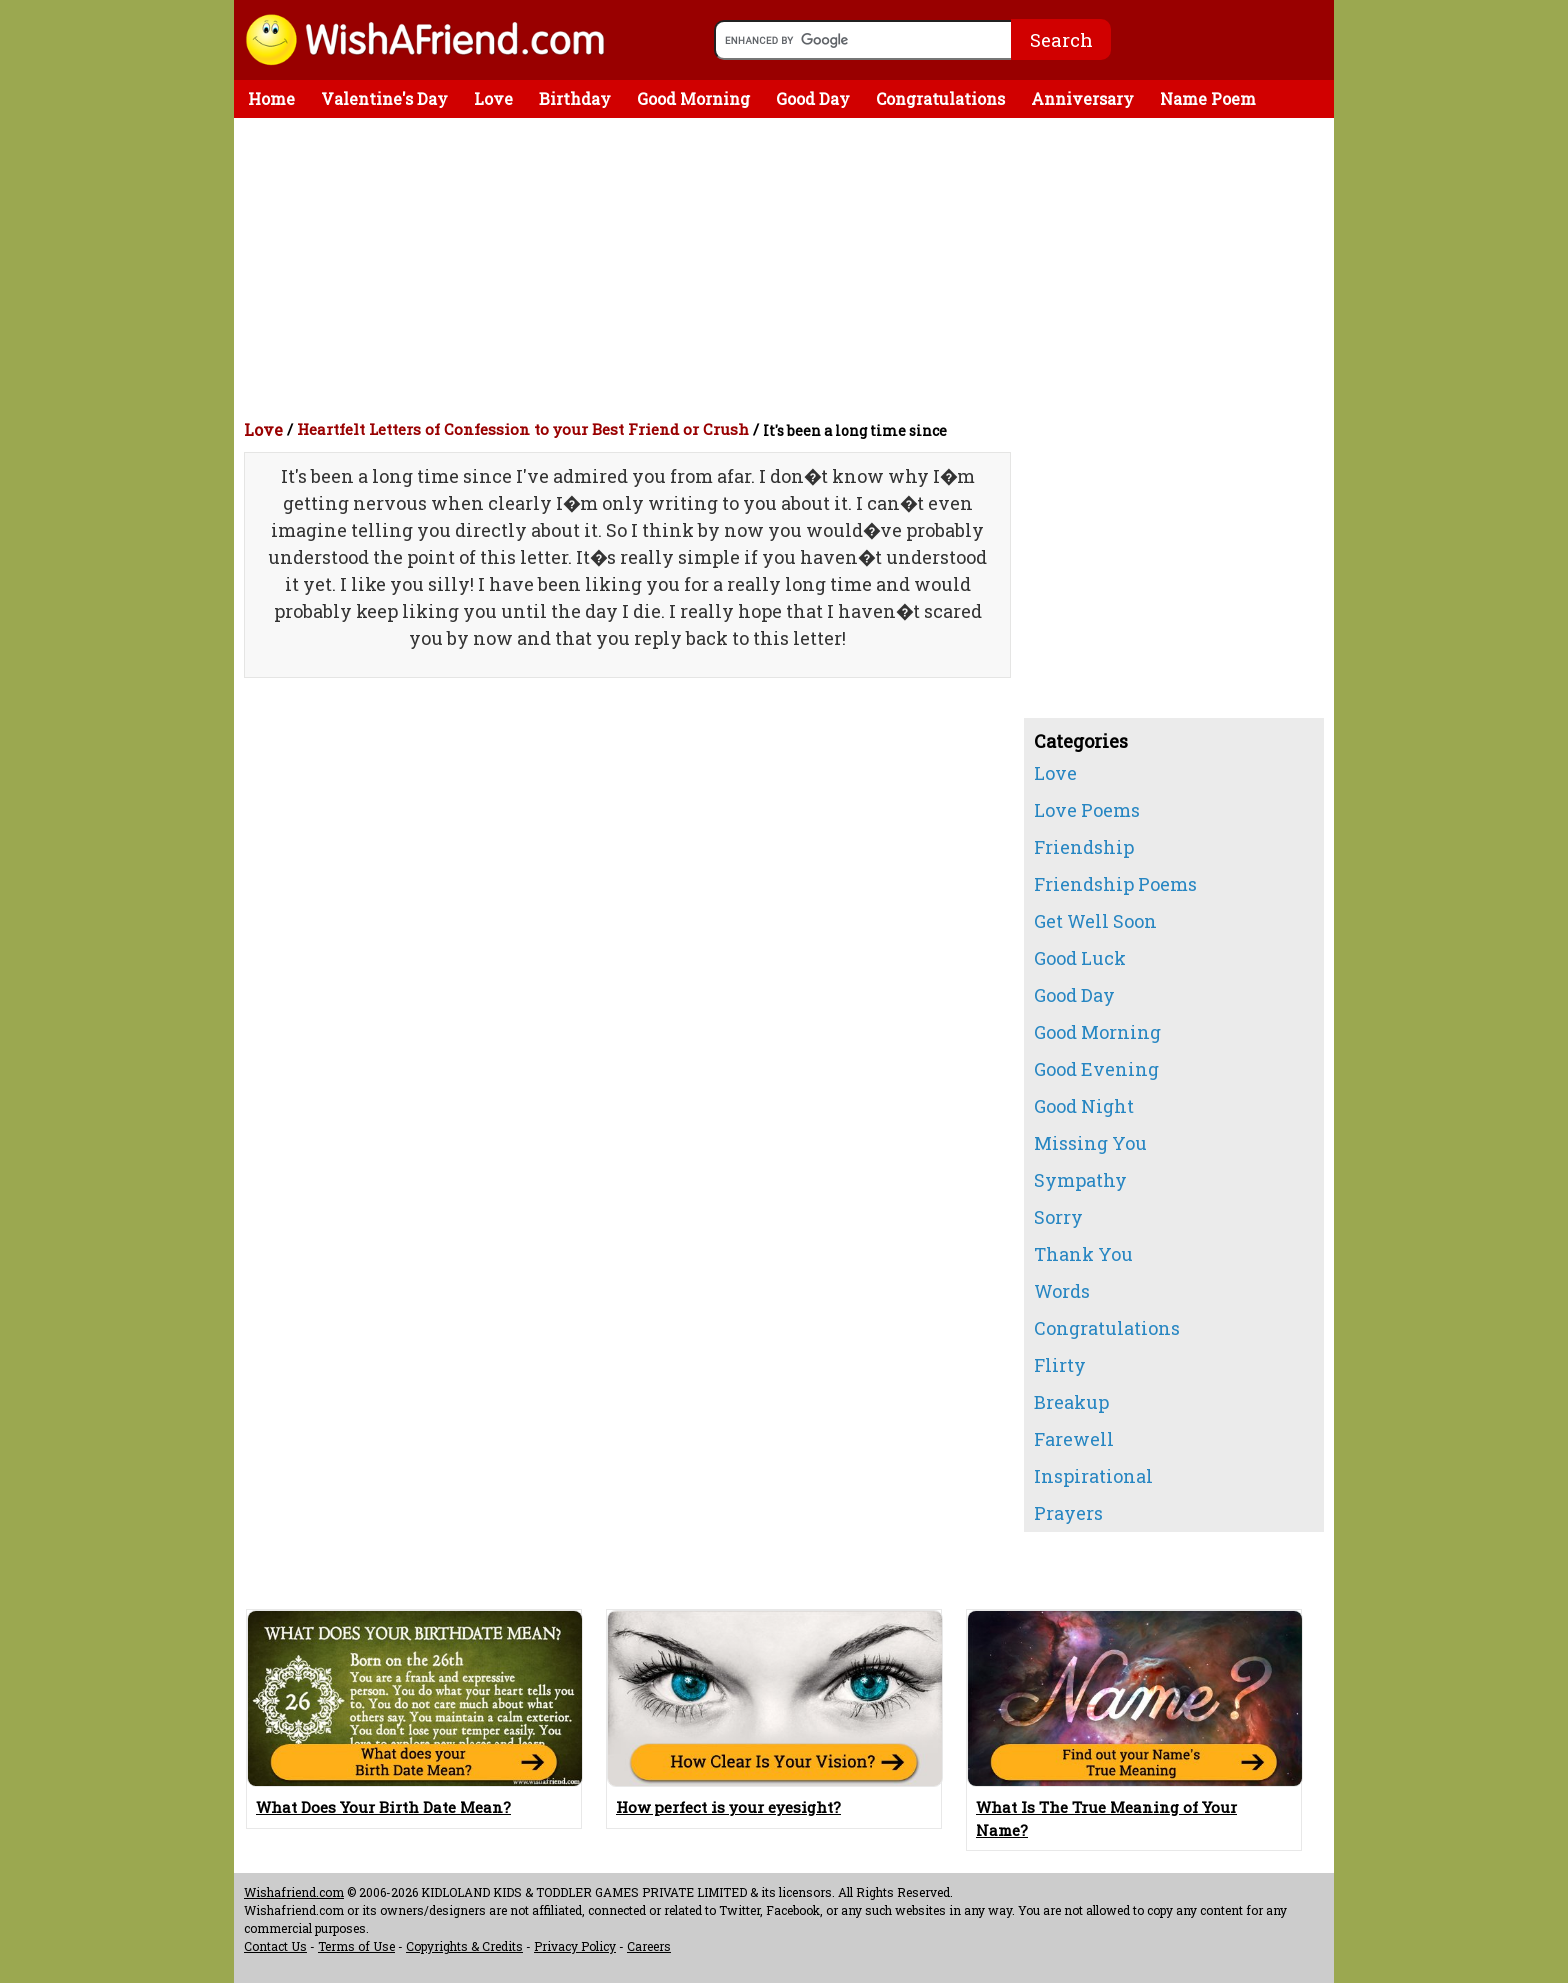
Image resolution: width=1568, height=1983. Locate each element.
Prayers (1068, 1513)
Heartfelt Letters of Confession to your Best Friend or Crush (523, 429)
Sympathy (1080, 1180)
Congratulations (940, 98)
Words (1062, 1291)
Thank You (1083, 1254)
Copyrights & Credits (464, 1946)
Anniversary (1082, 98)
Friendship (1084, 847)
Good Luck (1080, 958)
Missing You (1090, 1143)
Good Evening (1096, 1069)
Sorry (1058, 1217)
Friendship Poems (1115, 884)
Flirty (1060, 1365)
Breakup (1071, 1402)
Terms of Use (356, 1946)
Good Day (813, 98)
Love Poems (1087, 810)
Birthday (575, 98)
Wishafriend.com (294, 1892)
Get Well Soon (1095, 921)
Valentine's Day (384, 98)
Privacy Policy (575, 1946)
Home (271, 98)
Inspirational (1093, 1476)
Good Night (1084, 1106)
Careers (649, 1946)
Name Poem (1208, 98)
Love (493, 98)
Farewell (1074, 1439)
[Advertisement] (789, 268)
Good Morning (693, 98)
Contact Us (275, 1946)
